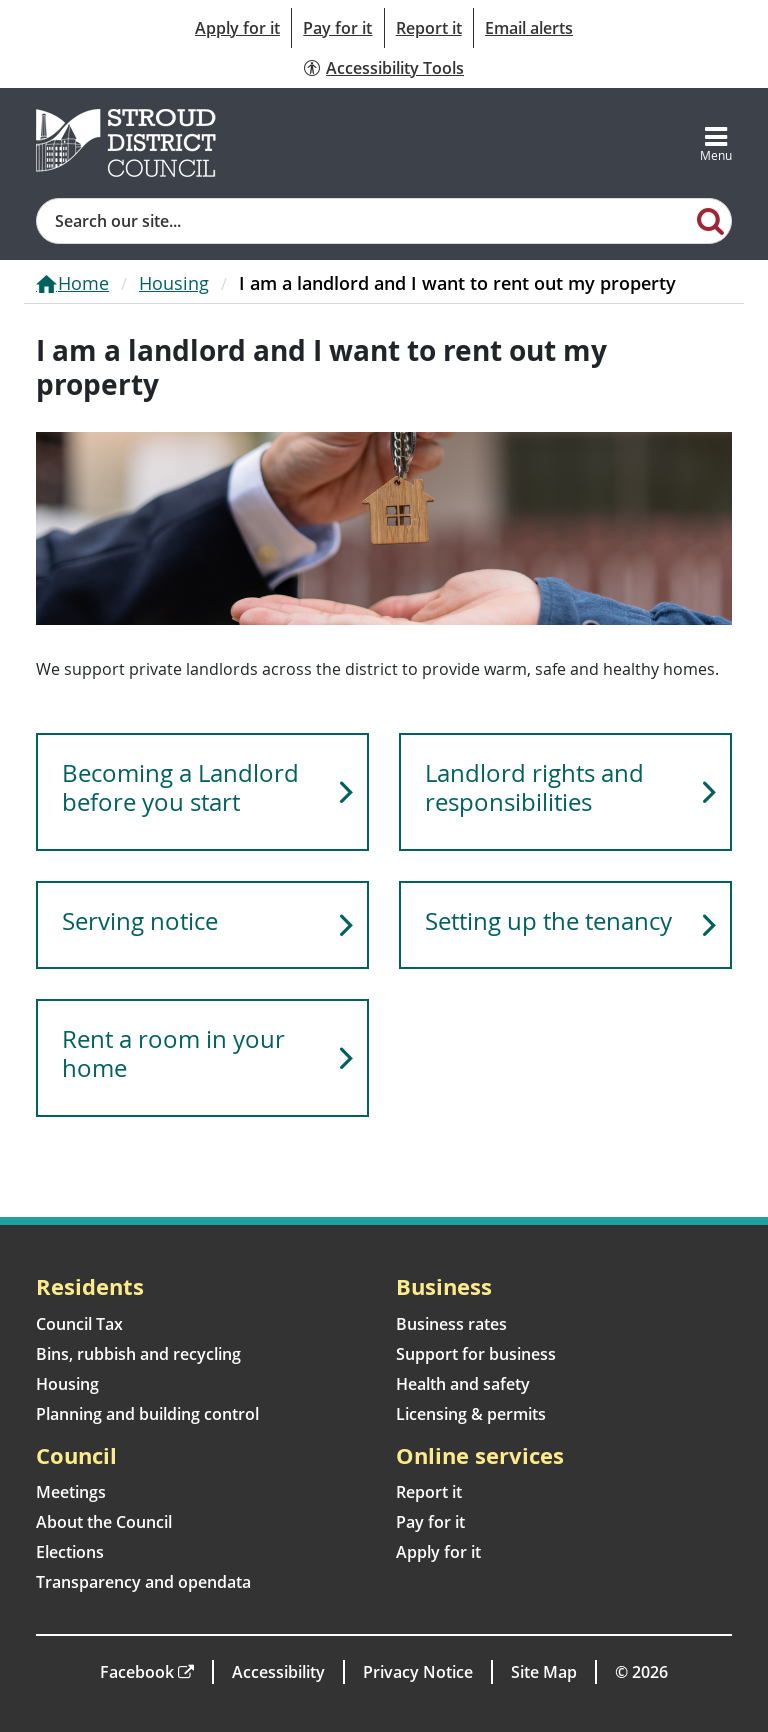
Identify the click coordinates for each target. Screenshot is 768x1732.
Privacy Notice (418, 1672)
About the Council (104, 1522)
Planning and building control (147, 1414)
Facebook (137, 1672)
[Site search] (364, 221)
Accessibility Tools (395, 68)
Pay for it (337, 28)
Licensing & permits (471, 1414)
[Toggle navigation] (716, 143)
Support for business (476, 1354)
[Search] (711, 220)
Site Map (544, 1672)
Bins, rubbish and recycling (138, 1354)
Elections (70, 1552)
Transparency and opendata (143, 1582)
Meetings (71, 1492)
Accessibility (278, 1672)
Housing (174, 283)
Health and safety (463, 1384)
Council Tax (79, 1324)
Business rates (451, 1324)
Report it (429, 28)
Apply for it (237, 28)
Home (83, 283)
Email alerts (529, 28)
